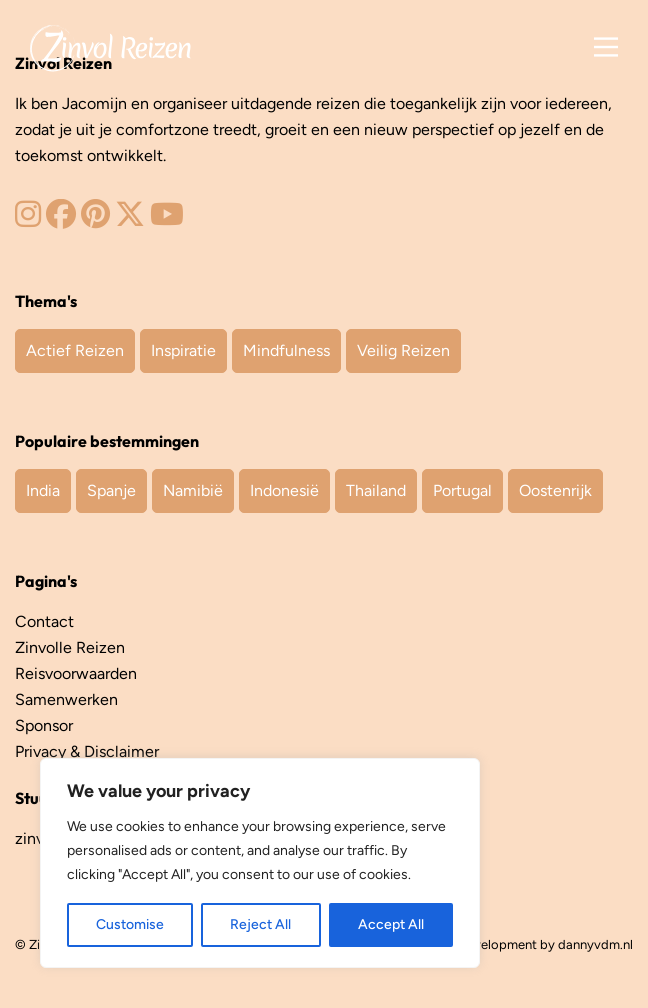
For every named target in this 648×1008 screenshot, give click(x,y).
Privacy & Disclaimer (87, 751)
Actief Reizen (75, 350)
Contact (44, 621)
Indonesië (284, 490)
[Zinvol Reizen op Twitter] (130, 219)
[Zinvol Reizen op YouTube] (167, 219)
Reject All (260, 924)
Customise (130, 924)
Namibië (193, 490)
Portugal (462, 490)
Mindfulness (286, 350)
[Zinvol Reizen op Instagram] (28, 219)
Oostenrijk (555, 490)
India (43, 490)
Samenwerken (66, 699)
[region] (260, 863)
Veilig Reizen (403, 350)
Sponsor (44, 725)
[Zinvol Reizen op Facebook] (61, 219)
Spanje (111, 490)
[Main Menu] (605, 47)
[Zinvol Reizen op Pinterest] (95, 219)
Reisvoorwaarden (76, 673)
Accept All (391, 924)
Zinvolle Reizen (70, 647)
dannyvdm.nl (595, 944)
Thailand (376, 490)
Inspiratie (183, 350)
